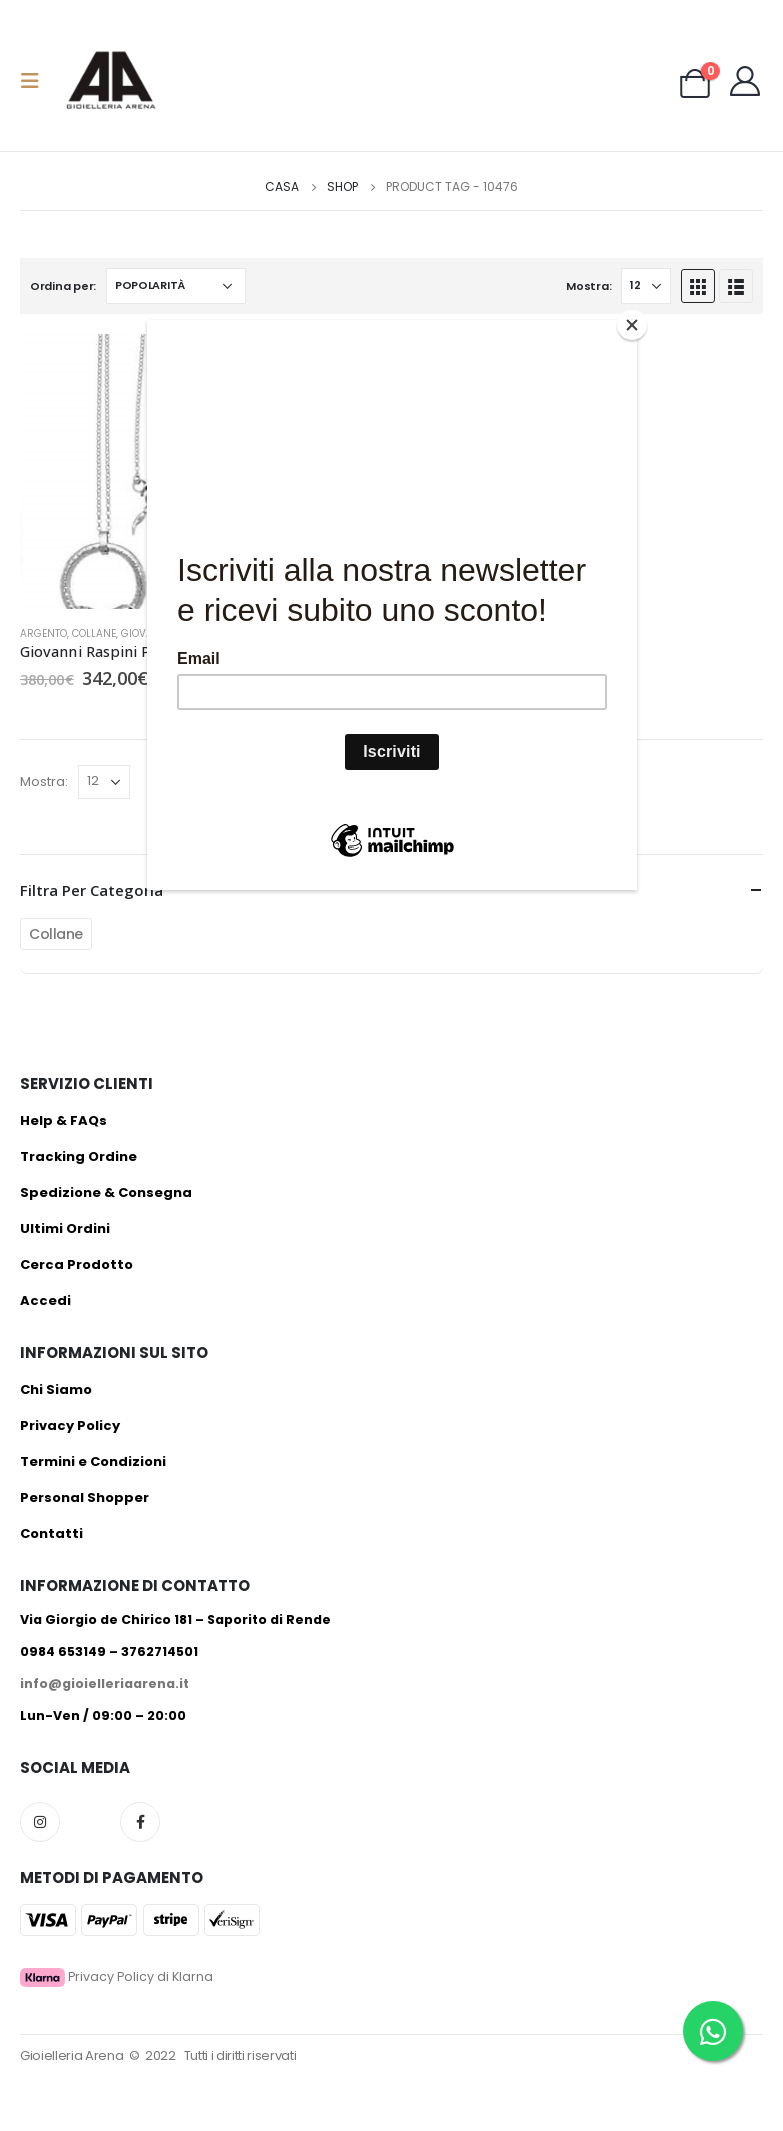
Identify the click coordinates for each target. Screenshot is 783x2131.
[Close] (632, 325)
